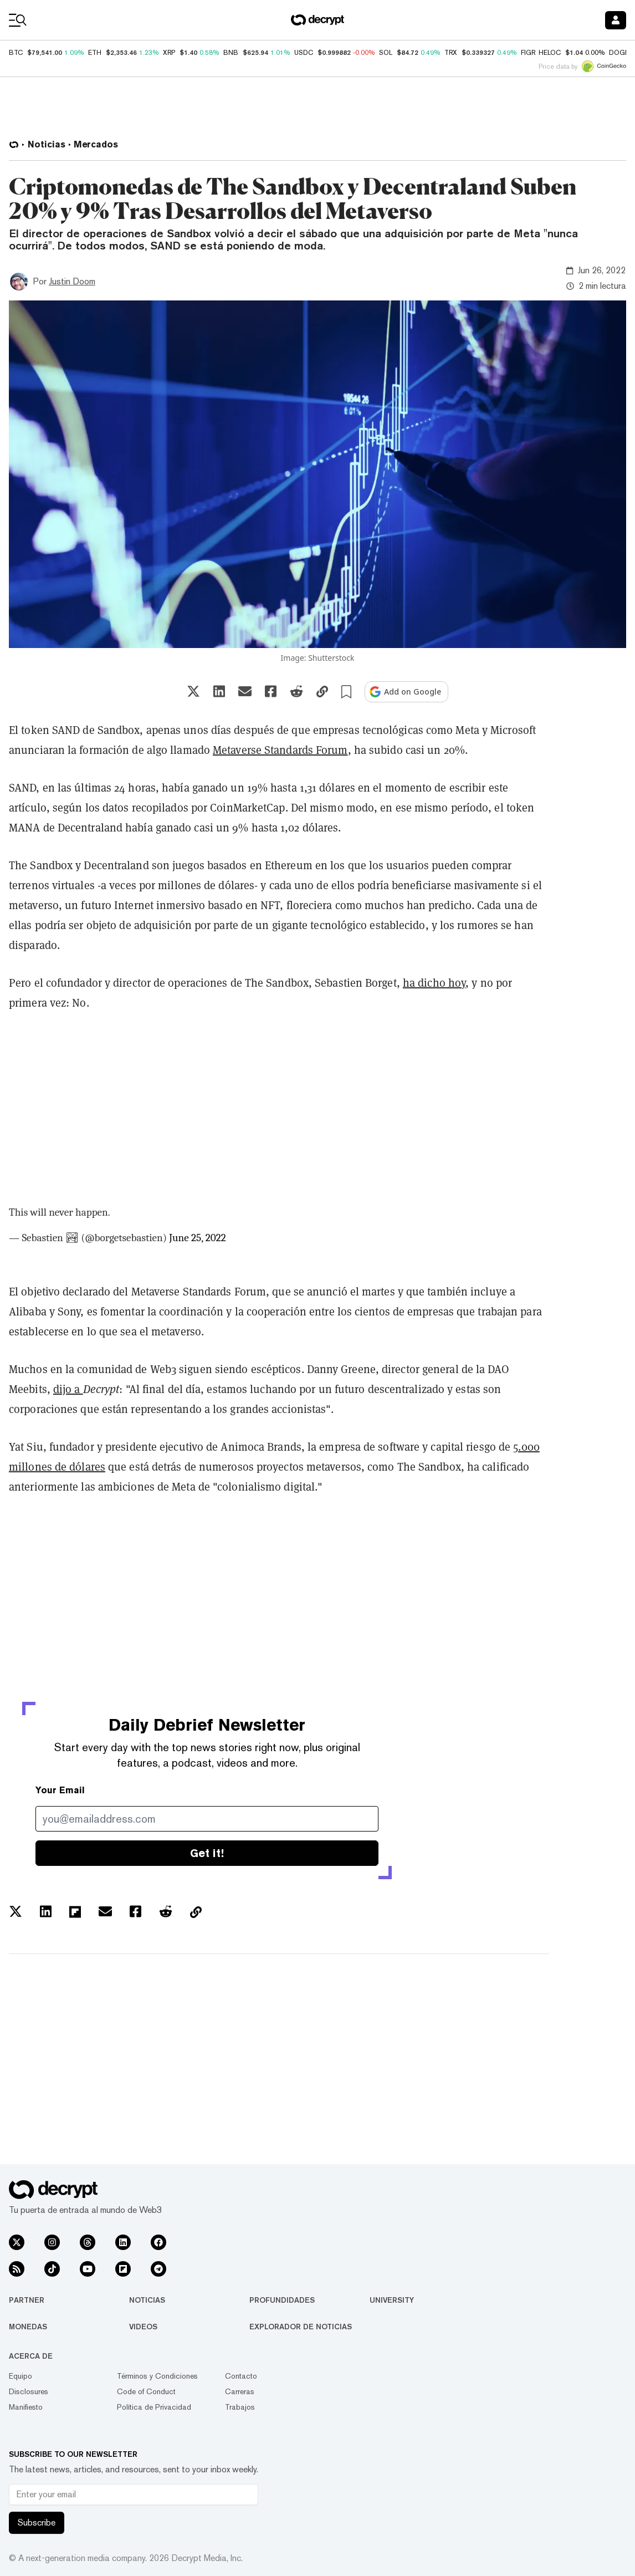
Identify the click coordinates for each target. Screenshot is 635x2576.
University (392, 2300)
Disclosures (28, 2391)
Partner (26, 2300)
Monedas (28, 2326)
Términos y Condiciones (157, 2375)
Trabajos (240, 2406)
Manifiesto (26, 2406)
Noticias (147, 2300)
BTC (16, 53)
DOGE (619, 53)
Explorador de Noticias (300, 2326)
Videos (143, 2326)
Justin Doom (72, 281)
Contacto (241, 2375)
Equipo (20, 2375)
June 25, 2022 (197, 1238)
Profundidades (282, 2300)
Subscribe (36, 2522)
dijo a (68, 1389)
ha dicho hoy (434, 983)
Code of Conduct (146, 2391)
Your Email (60, 1790)
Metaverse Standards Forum (280, 750)
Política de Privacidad (154, 2406)
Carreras (239, 2391)
